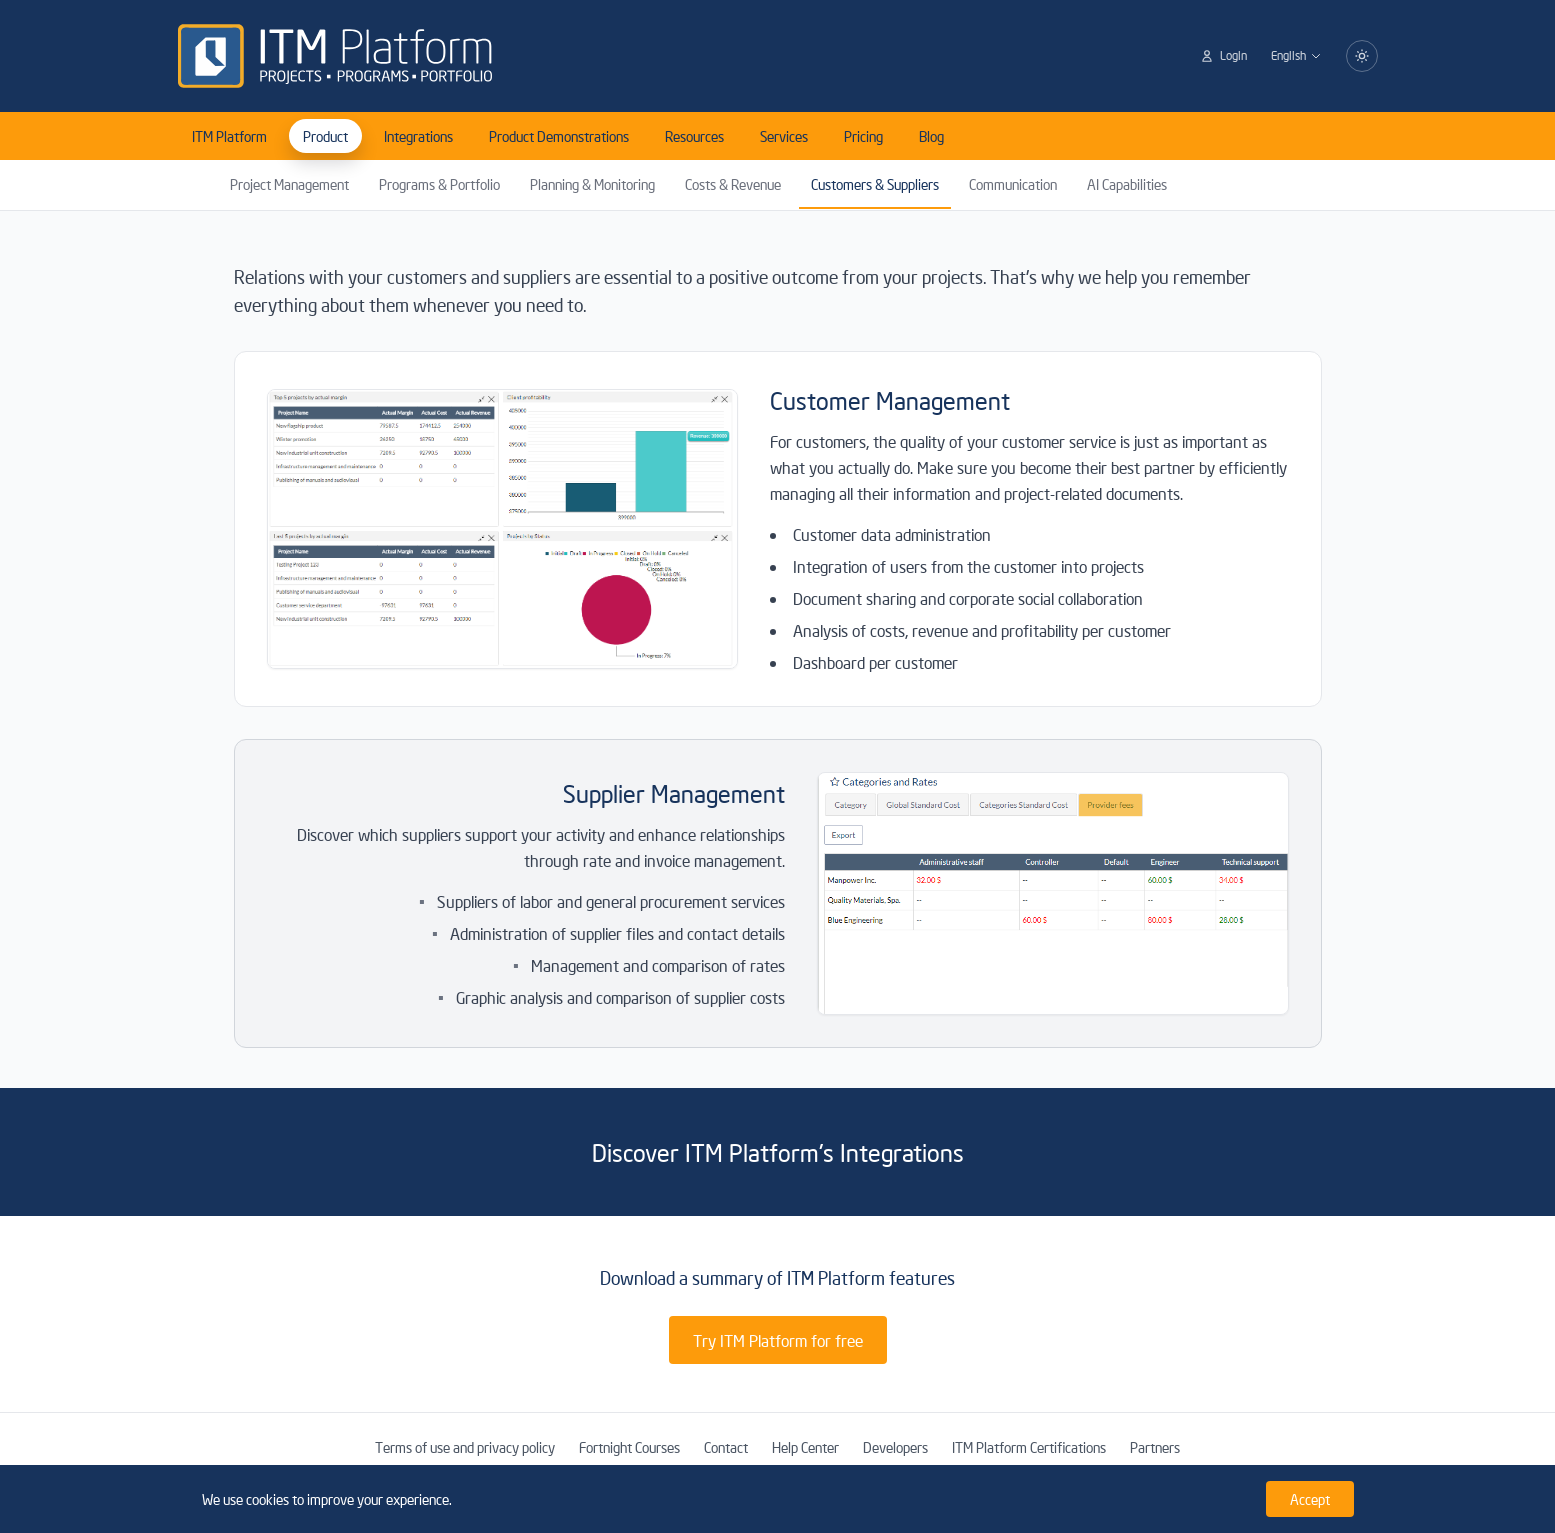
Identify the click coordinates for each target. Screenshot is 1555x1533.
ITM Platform (229, 136)
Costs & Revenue (733, 184)
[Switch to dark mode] (1362, 56)
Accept (1310, 1499)
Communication (1013, 184)
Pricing (863, 136)
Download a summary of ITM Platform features (777, 1277)
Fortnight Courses (629, 1447)
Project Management (289, 184)
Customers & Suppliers (875, 184)
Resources (694, 136)
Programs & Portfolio (439, 184)
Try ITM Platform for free (778, 1340)
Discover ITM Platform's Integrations (778, 1152)
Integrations (418, 136)
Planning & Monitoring (592, 184)
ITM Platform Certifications (1029, 1447)
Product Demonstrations (559, 136)
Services (784, 136)
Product (325, 136)
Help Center (805, 1447)
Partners (1155, 1447)
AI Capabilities (1127, 184)
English (1296, 55)
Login (1223, 55)
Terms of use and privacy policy (465, 1447)
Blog (931, 136)
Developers (895, 1447)
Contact (726, 1447)
